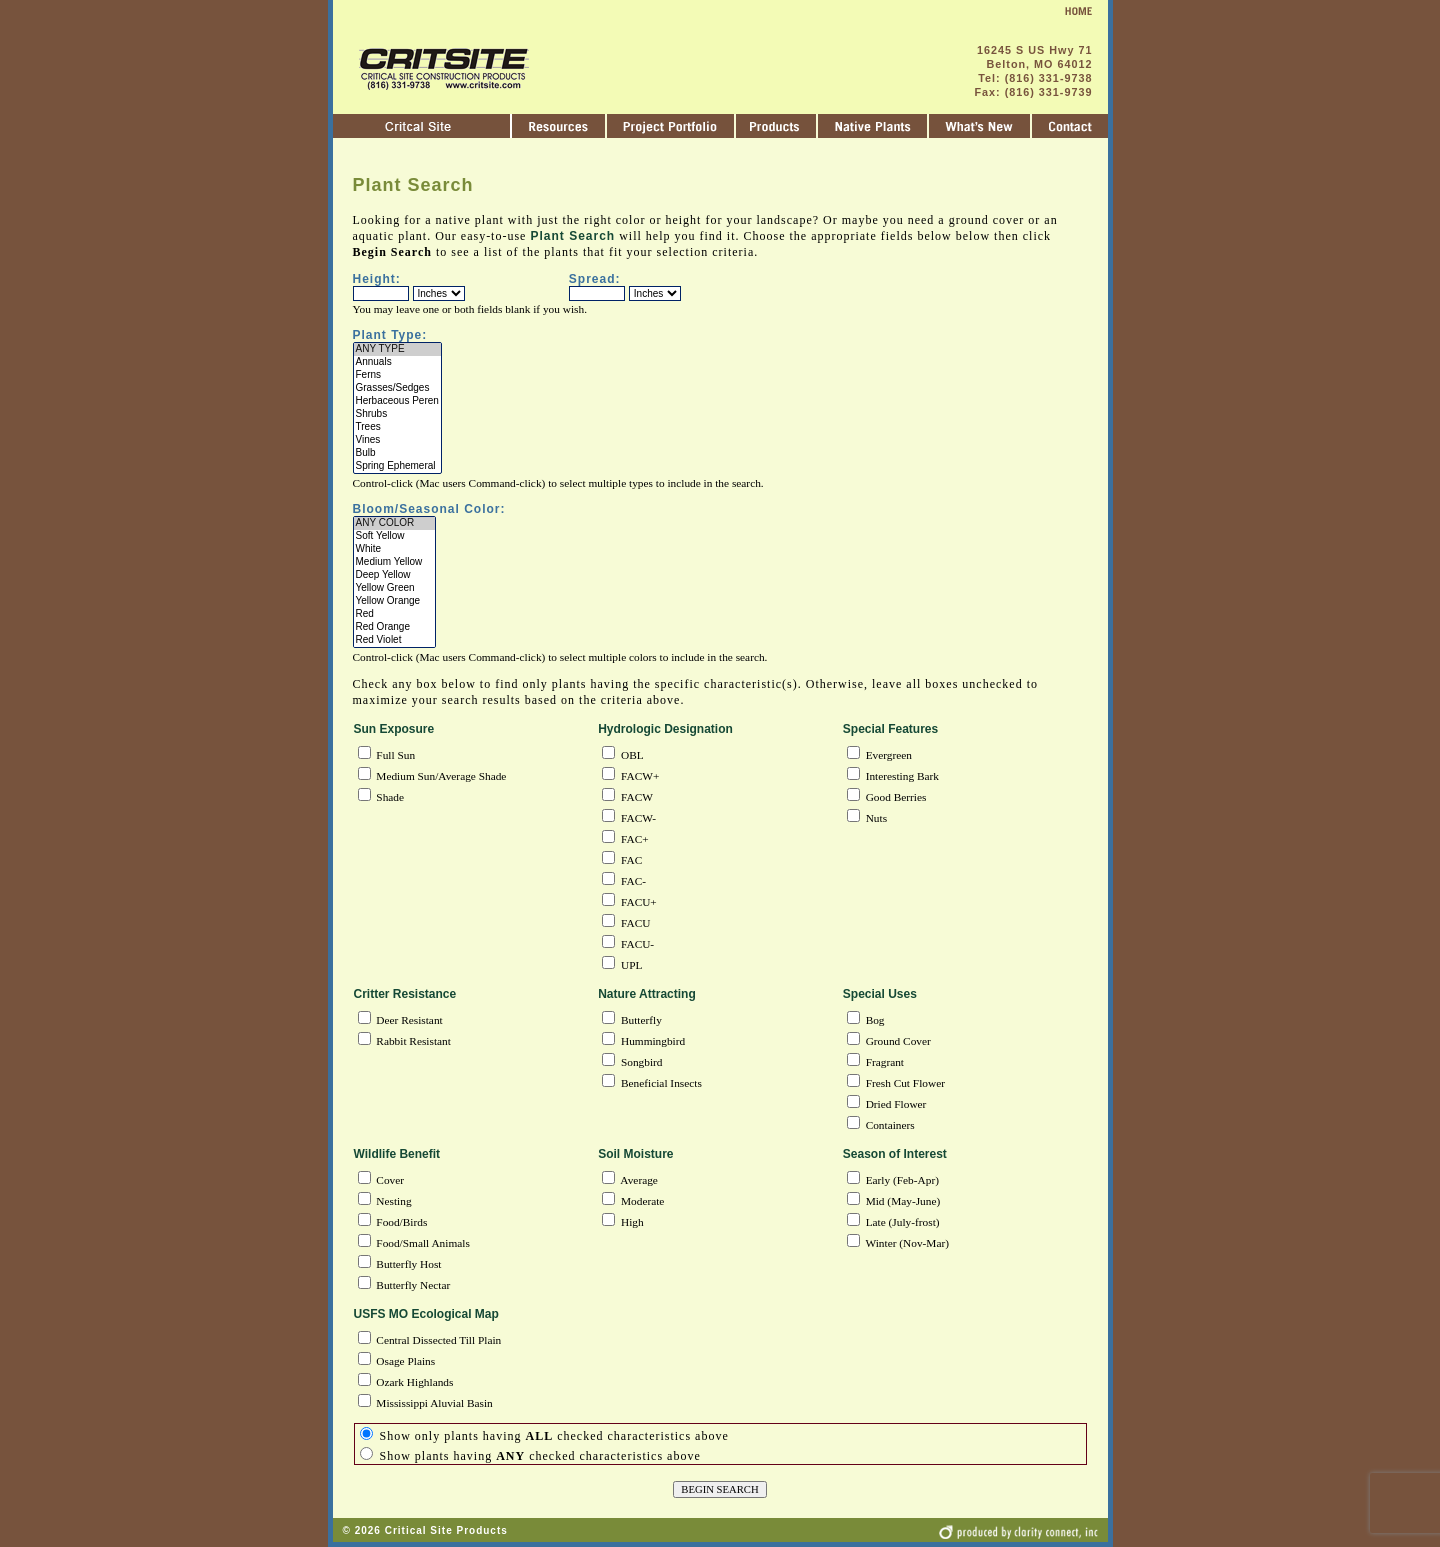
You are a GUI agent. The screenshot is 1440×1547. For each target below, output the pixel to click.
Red (395, 614)
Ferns (397, 375)
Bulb (397, 453)
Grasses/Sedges (397, 388)
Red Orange (395, 627)
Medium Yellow (395, 562)
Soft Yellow (395, 536)
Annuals (397, 362)
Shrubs (397, 414)
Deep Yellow (395, 575)
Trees (397, 427)
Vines (397, 440)
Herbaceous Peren (397, 401)
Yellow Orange (395, 601)
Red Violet (395, 640)
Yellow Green (395, 588)
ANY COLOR (395, 523)
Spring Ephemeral (397, 466)
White (395, 549)
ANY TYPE (397, 349)
